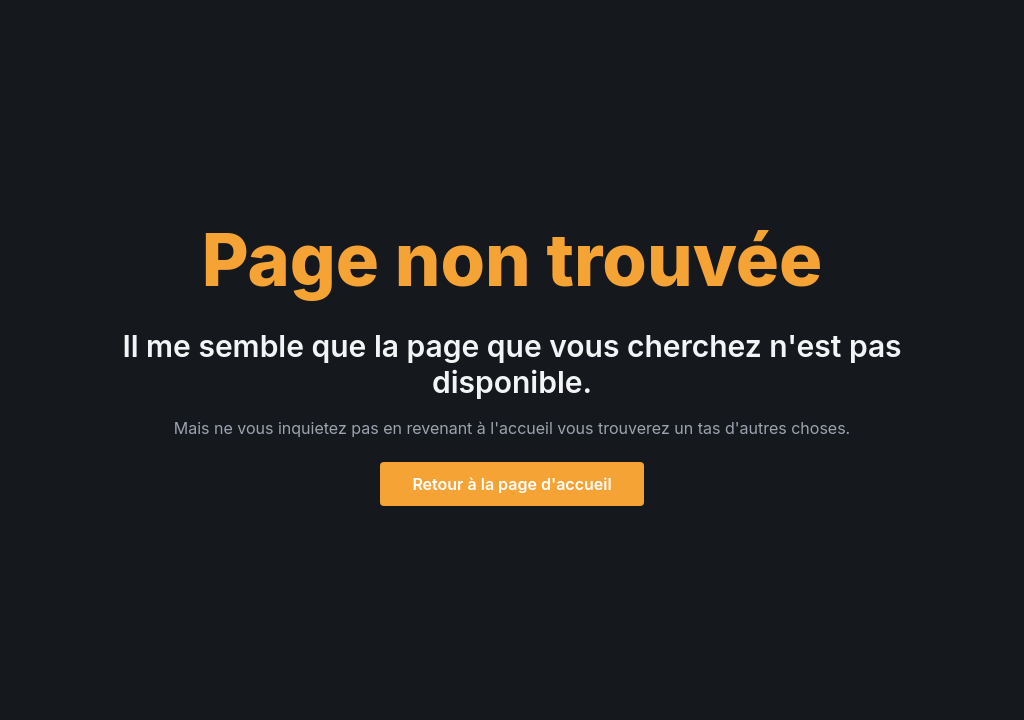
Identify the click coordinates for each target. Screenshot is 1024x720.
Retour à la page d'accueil (511, 484)
